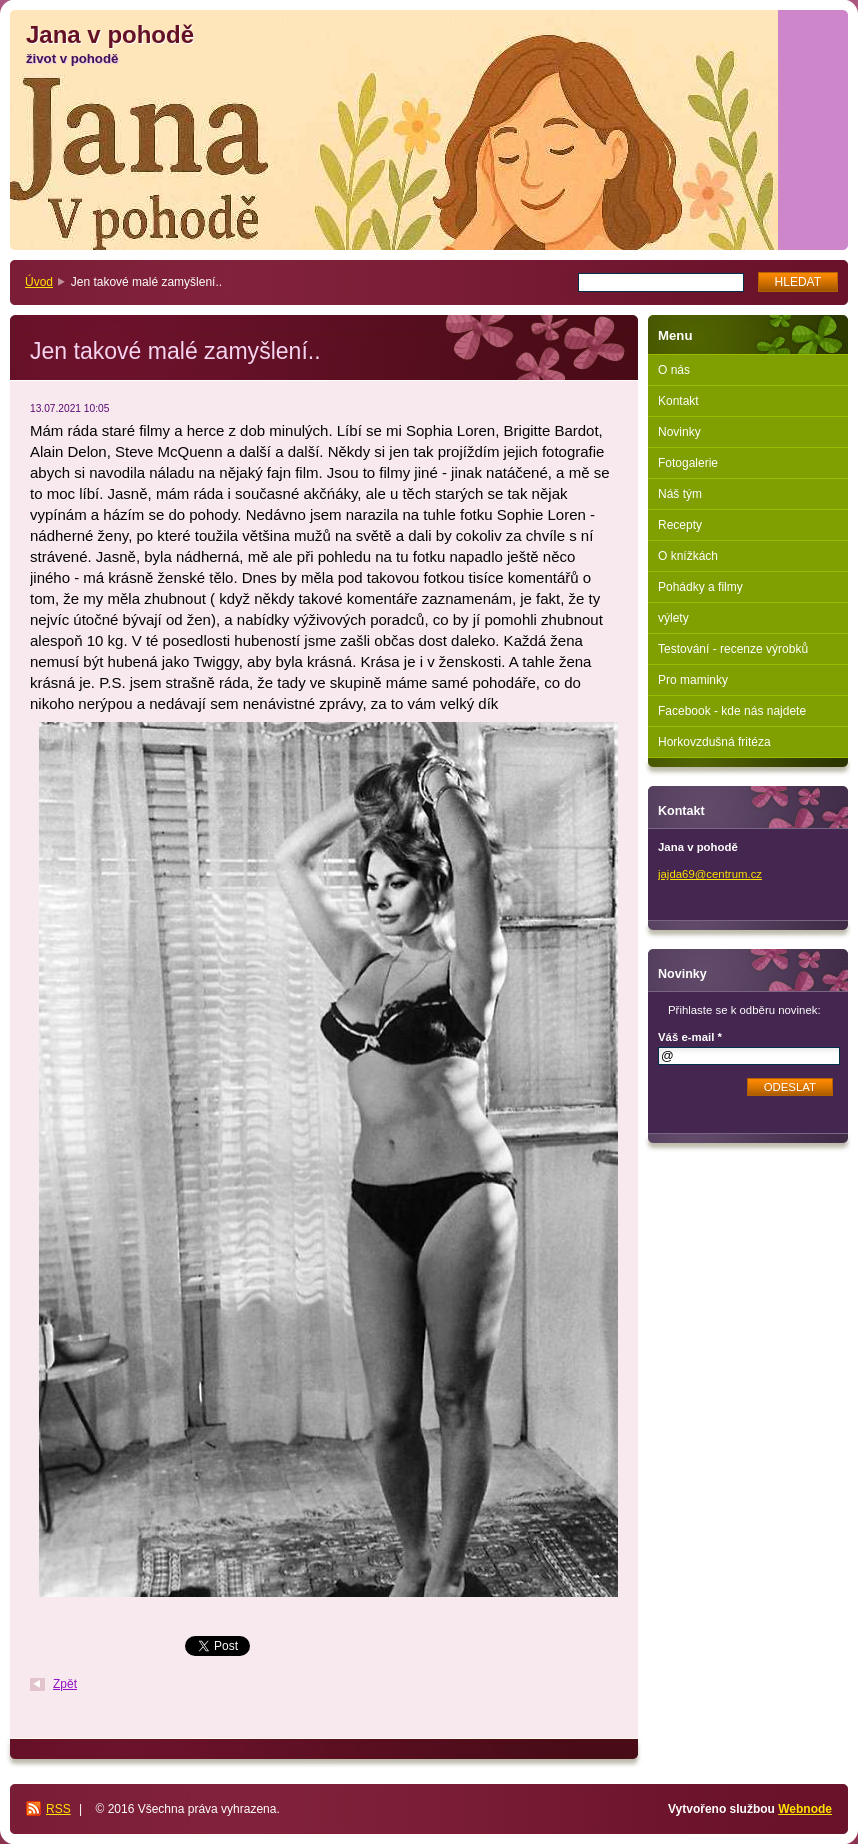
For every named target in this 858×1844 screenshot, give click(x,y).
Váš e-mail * (690, 1037)
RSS (58, 1809)
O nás (674, 370)
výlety (673, 618)
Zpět (65, 1684)
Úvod (39, 282)
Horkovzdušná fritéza (714, 742)
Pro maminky (693, 680)
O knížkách (688, 556)
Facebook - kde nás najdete (732, 711)
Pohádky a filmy (700, 587)
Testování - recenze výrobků (733, 649)
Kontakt (678, 401)
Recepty (680, 525)
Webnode (805, 1809)
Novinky (679, 432)
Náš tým (680, 494)
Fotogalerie (688, 463)
